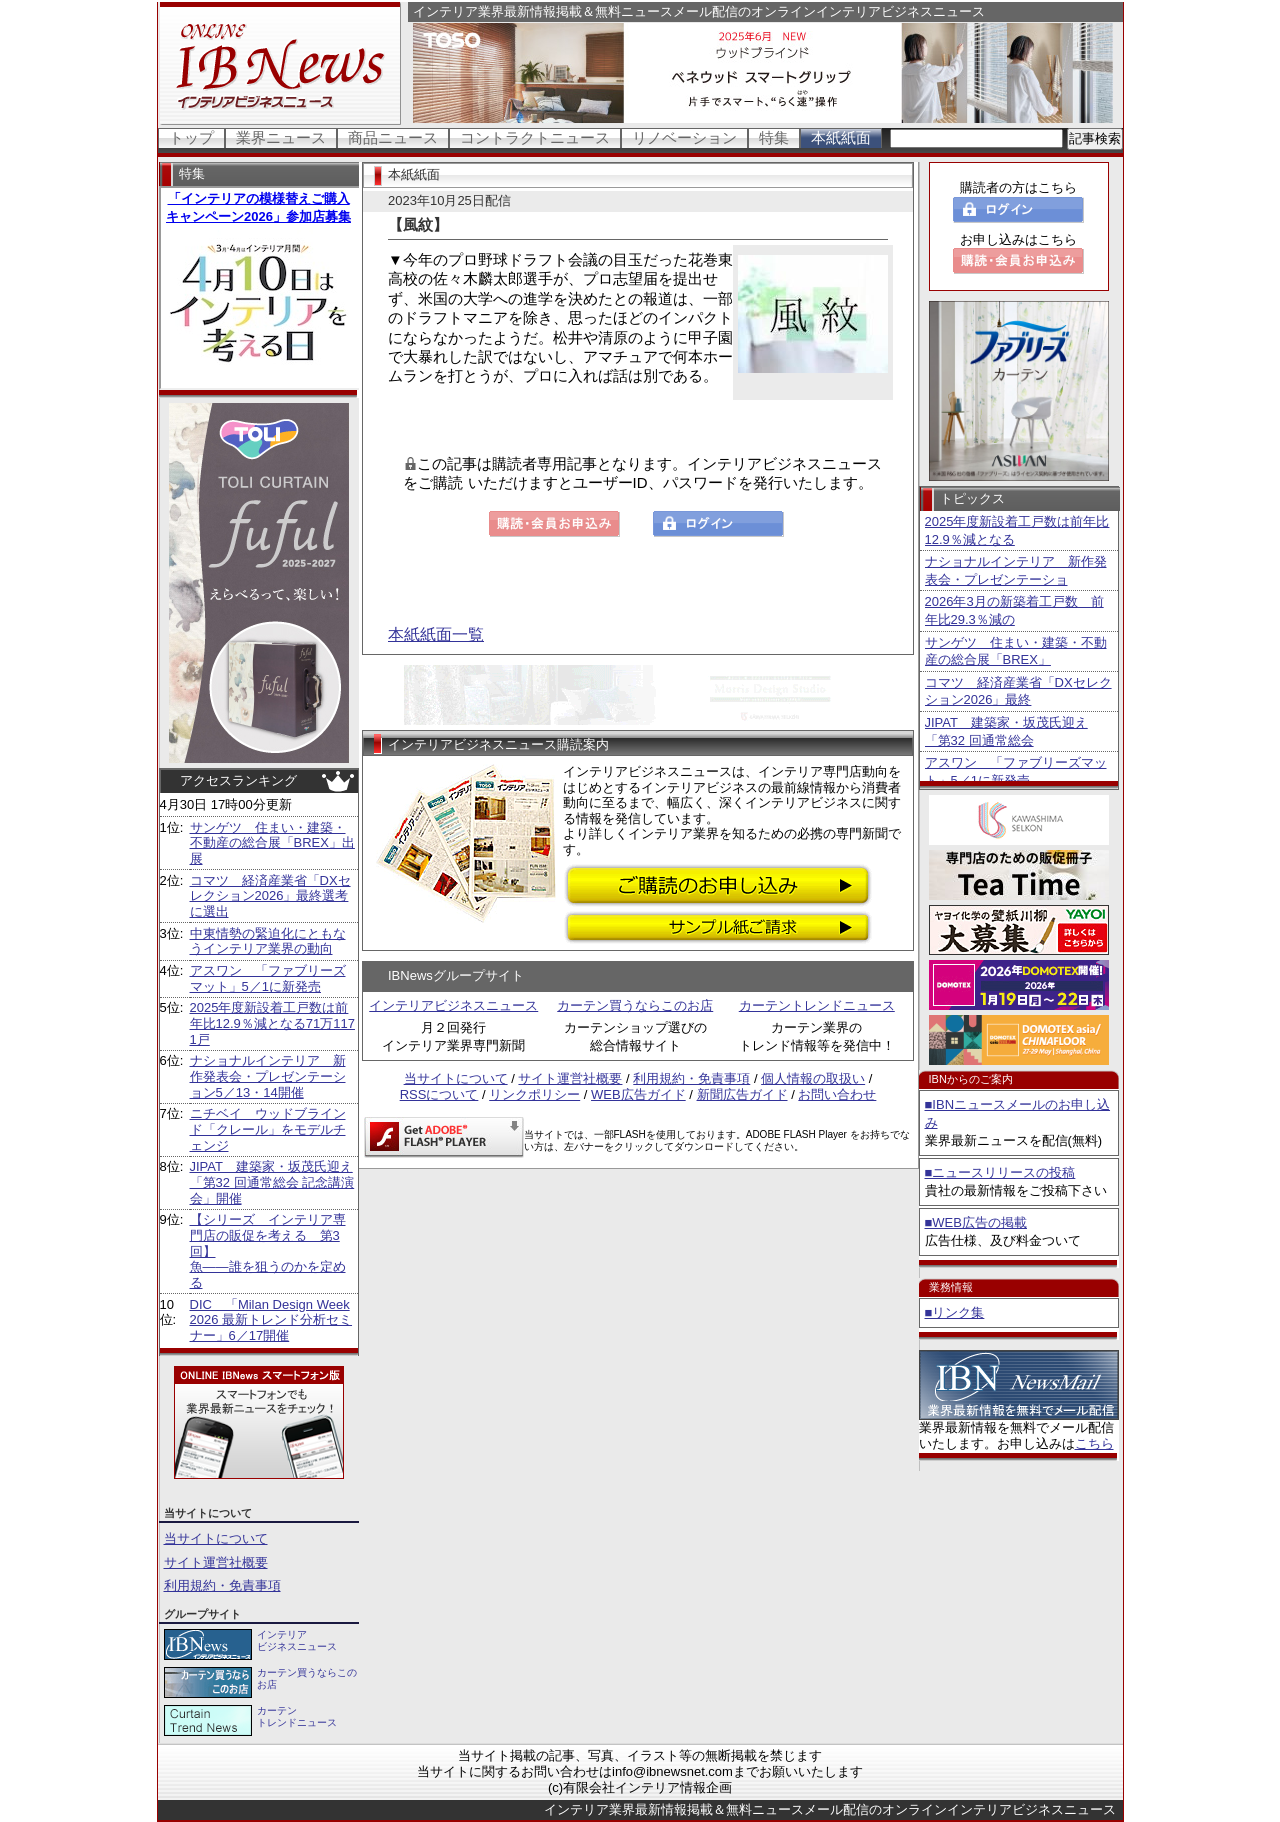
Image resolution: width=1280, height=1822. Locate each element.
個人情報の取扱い (813, 1078)
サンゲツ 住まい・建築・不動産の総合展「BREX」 (1016, 651)
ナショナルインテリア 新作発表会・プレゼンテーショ (1016, 570)
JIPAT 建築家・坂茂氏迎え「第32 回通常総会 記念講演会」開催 (272, 1182)
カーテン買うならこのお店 (635, 1005)
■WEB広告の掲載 (976, 1222)
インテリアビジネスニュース (453, 1005)
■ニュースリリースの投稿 (1000, 1172)
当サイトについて (216, 1538)
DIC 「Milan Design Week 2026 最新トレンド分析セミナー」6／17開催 (271, 1320)
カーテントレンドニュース (817, 1005)
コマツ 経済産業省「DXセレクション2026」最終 (1018, 691)
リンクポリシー (534, 1094)
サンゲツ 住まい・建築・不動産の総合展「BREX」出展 (272, 843)
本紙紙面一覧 (436, 634)
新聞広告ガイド (742, 1094)
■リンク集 (955, 1312)
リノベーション (684, 137)
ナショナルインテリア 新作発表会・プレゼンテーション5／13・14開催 (268, 1076)
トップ (191, 137)
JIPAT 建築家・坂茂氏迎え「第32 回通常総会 (1006, 731)
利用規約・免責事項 (222, 1585)
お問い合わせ (837, 1094)
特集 (774, 137)
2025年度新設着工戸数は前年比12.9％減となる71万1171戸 (272, 1023)
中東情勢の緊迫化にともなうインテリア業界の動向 (268, 941)
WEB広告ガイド (638, 1094)
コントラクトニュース (535, 137)
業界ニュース (281, 137)
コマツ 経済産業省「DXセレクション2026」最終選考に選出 (270, 896)
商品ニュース (393, 137)
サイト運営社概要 (216, 1562)
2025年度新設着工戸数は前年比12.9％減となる (1017, 530)
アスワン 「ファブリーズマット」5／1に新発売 (268, 978)
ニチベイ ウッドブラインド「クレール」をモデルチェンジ (268, 1129)
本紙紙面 (841, 137)
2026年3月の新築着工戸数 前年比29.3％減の (1014, 610)
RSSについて (439, 1094)
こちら (1094, 1443)
